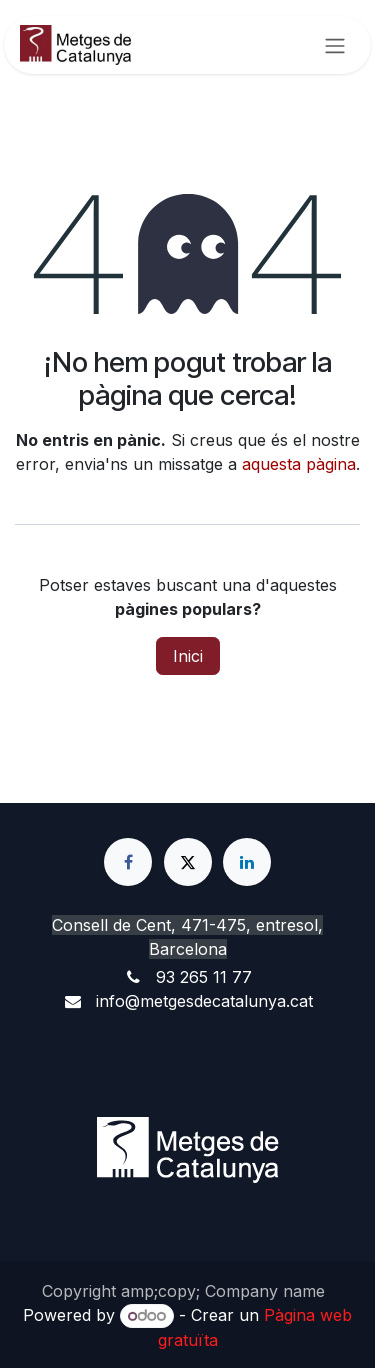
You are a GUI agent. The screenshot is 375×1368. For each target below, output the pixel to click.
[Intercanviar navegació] (335, 45)
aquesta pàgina (299, 464)
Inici (188, 656)
